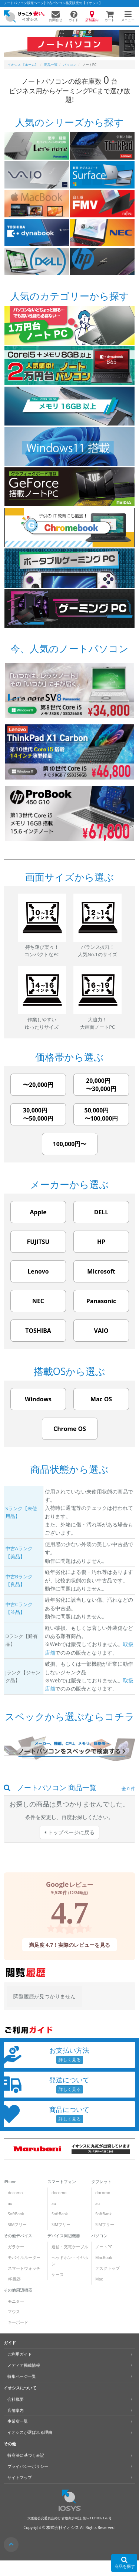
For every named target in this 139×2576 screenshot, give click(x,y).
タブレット (101, 2181)
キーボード (18, 2322)
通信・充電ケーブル (70, 2246)
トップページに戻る (69, 1832)
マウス (14, 2311)
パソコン (99, 2235)
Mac (99, 2279)
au (10, 2203)
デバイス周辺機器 (63, 2235)
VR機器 (14, 2279)
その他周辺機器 (18, 2290)
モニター (16, 2301)
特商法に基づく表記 (25, 2455)
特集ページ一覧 (21, 2376)
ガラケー (16, 2246)
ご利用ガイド (19, 2354)
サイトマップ (19, 2477)
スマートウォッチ (24, 2268)
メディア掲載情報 (23, 2365)
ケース (58, 2274)
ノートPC (103, 2246)
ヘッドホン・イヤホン (70, 2260)
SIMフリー (17, 2224)
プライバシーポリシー (27, 2466)
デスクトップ (107, 2268)
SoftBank (16, 2213)
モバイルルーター (24, 2257)
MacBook (103, 2257)
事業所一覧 (17, 2421)
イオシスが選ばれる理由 (29, 2432)
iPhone (10, 2181)
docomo (15, 2192)
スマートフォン (61, 2181)
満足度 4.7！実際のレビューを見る (69, 1944)
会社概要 (15, 2399)
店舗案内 (15, 2410)
